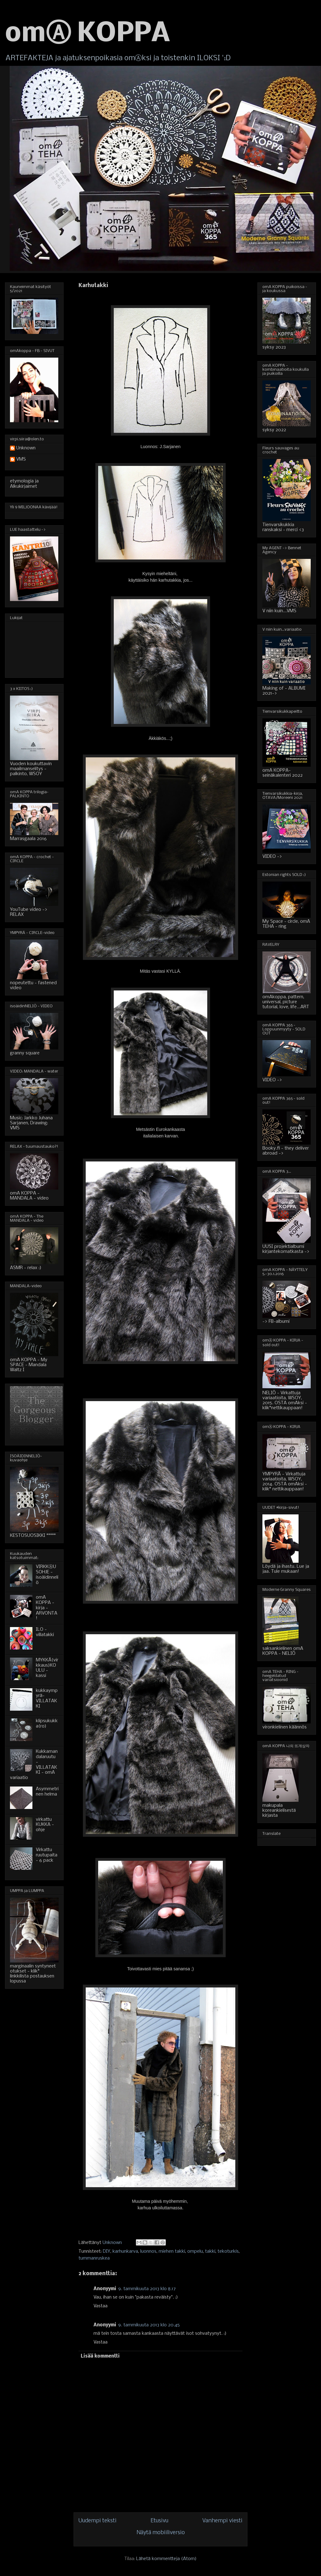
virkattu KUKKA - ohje (45, 1825)
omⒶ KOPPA (87, 34)
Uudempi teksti (98, 2521)
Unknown (26, 448)
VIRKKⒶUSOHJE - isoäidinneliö (47, 1574)
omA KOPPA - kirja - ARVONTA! (46, 1608)
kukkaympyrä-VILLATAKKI (47, 1698)
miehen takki (172, 2251)
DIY (106, 2251)
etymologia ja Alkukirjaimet (24, 484)
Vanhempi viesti (222, 2521)
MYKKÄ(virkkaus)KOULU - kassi (47, 1668)
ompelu (195, 2251)
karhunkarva (125, 2251)
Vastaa (100, 2306)
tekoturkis (228, 2251)
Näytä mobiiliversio (161, 2533)
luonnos (148, 2251)
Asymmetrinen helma (47, 1792)
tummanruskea (94, 2258)
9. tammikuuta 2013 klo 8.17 (147, 2288)
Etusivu (159, 2521)
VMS (21, 459)
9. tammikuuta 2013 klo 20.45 (149, 2325)
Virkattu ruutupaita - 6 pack (46, 1855)
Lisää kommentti (100, 2356)
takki (210, 2251)
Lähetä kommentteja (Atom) (166, 2558)
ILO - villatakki (45, 1632)
